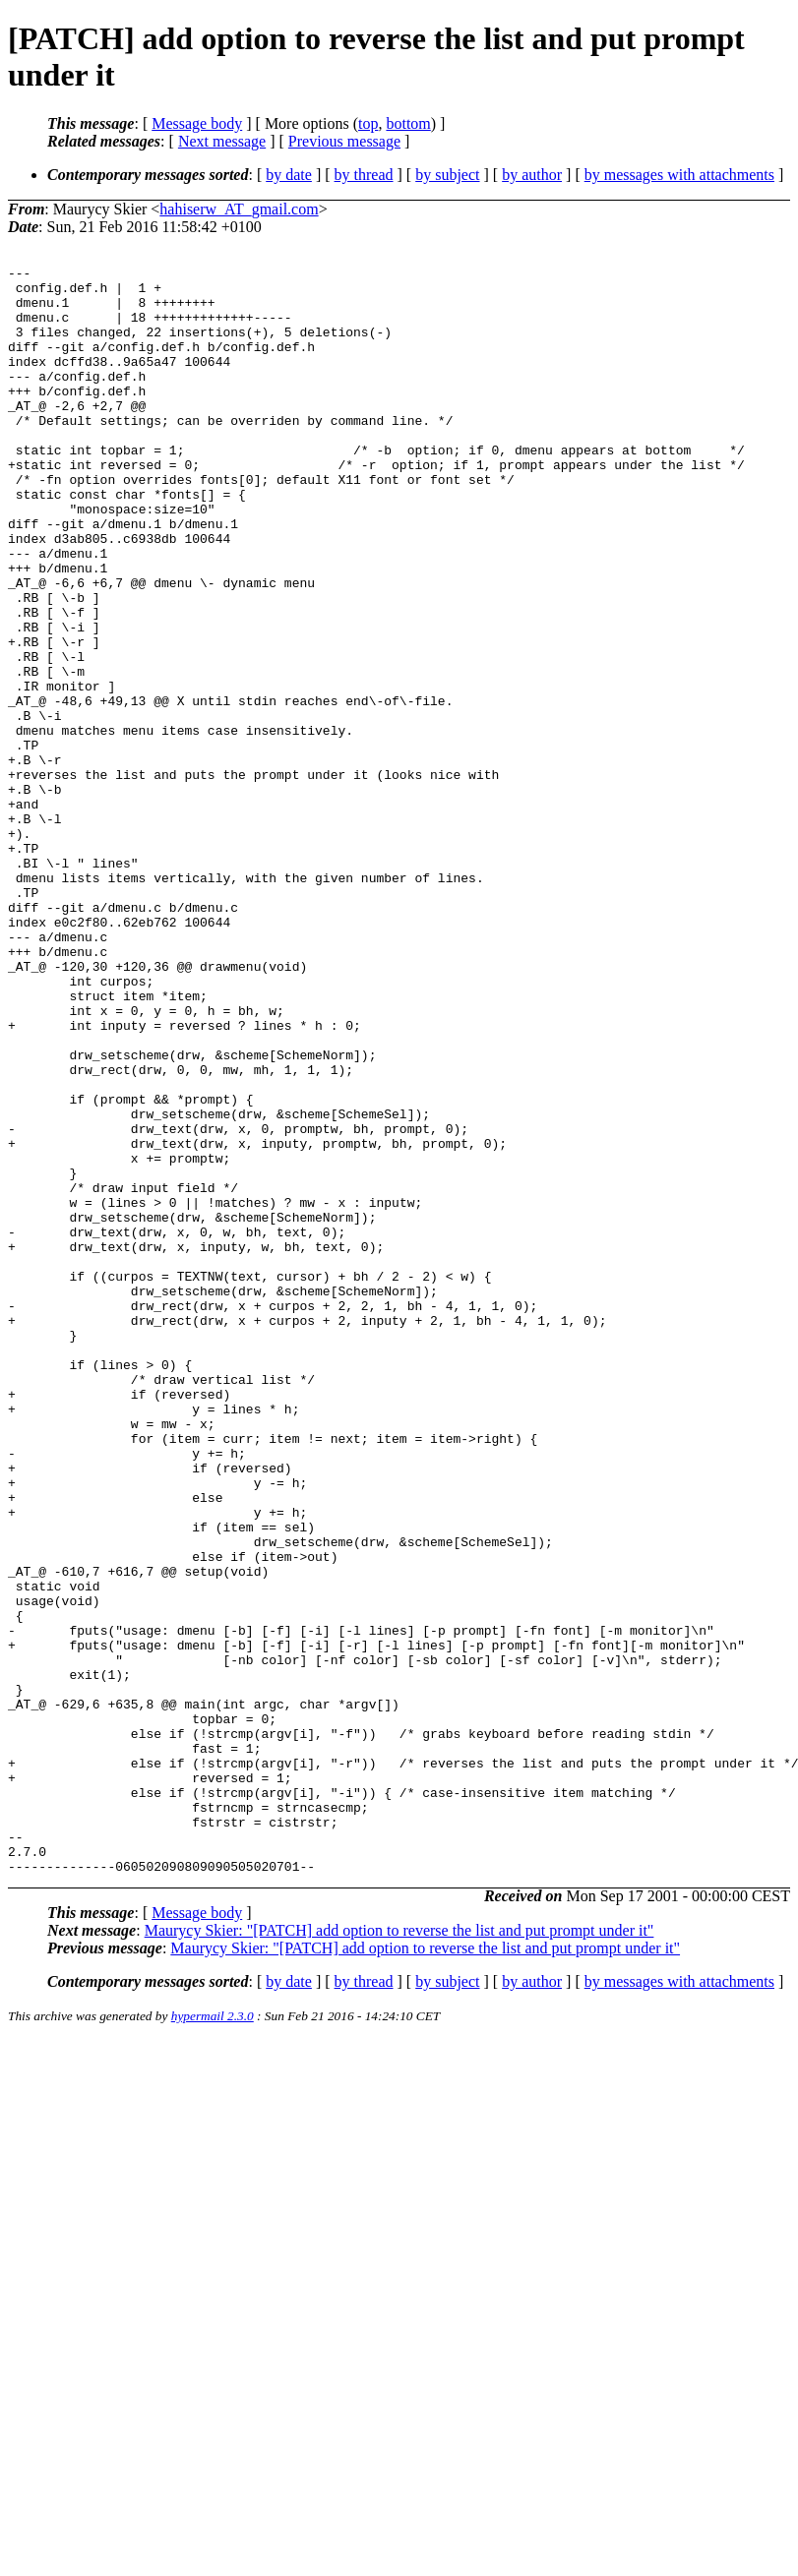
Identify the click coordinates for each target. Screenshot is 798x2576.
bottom (408, 123)
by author (532, 174)
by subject (447, 174)
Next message (222, 141)
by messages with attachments (679, 174)
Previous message (344, 141)
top (368, 123)
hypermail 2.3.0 (212, 2337)
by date (289, 174)
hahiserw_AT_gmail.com (238, 209)
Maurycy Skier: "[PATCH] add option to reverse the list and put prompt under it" (399, 2252)
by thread (364, 174)
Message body (197, 123)
